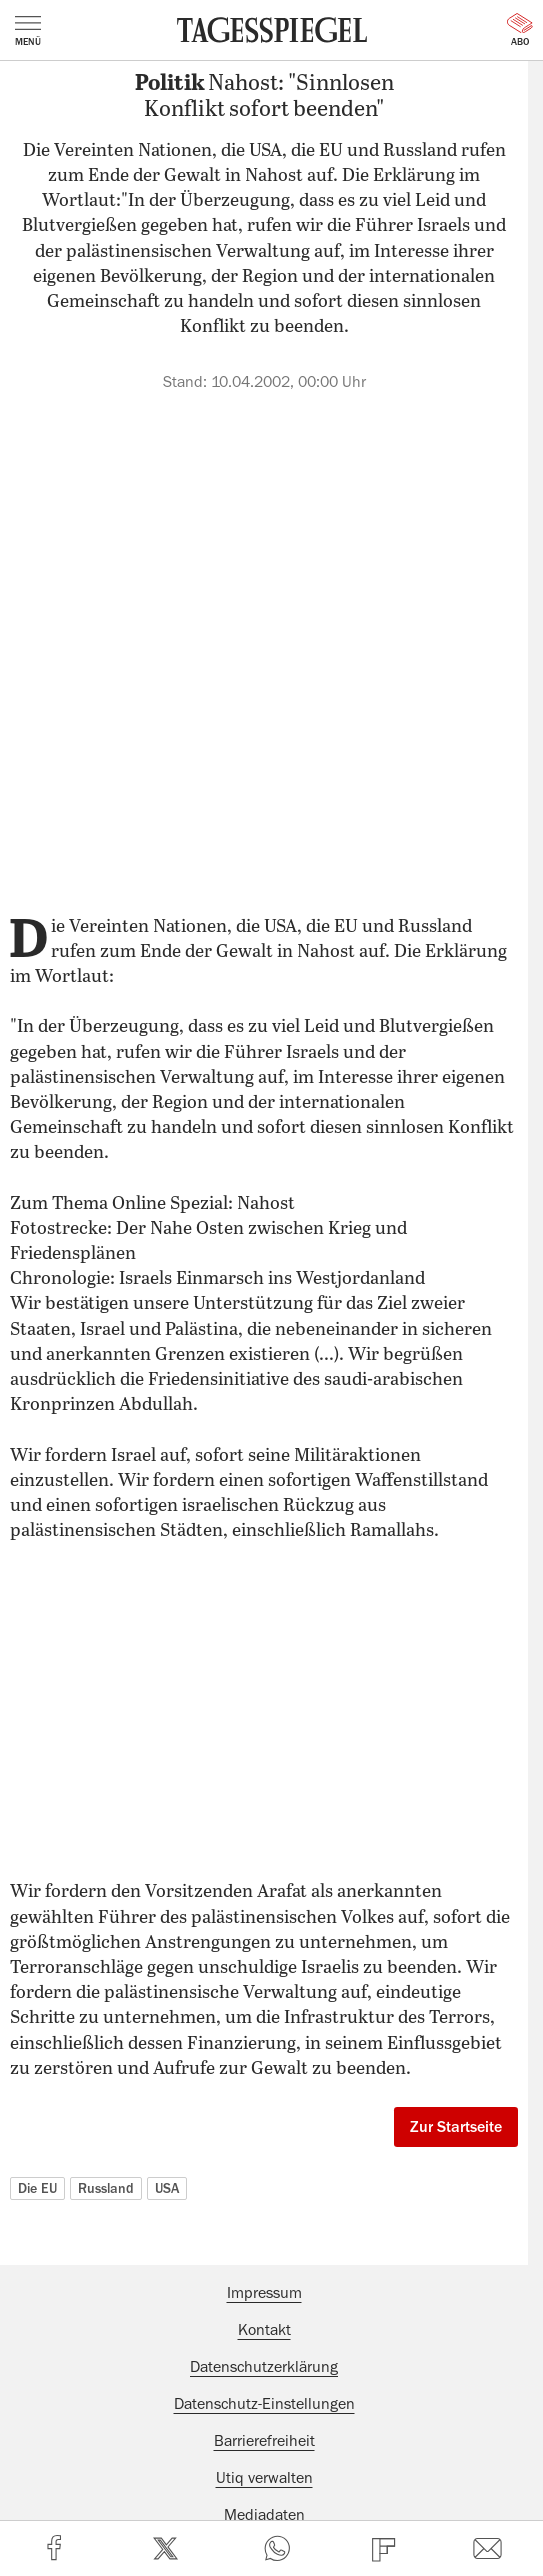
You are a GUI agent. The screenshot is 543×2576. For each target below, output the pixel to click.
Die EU (37, 2188)
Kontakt (264, 2330)
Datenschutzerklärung (264, 2367)
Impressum (264, 2293)
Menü (28, 31)
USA (167, 2188)
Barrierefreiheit (264, 2441)
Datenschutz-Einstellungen (264, 2404)
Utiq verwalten (264, 2478)
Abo (520, 30)
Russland (106, 2188)
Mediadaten (264, 2515)
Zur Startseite (456, 2127)
